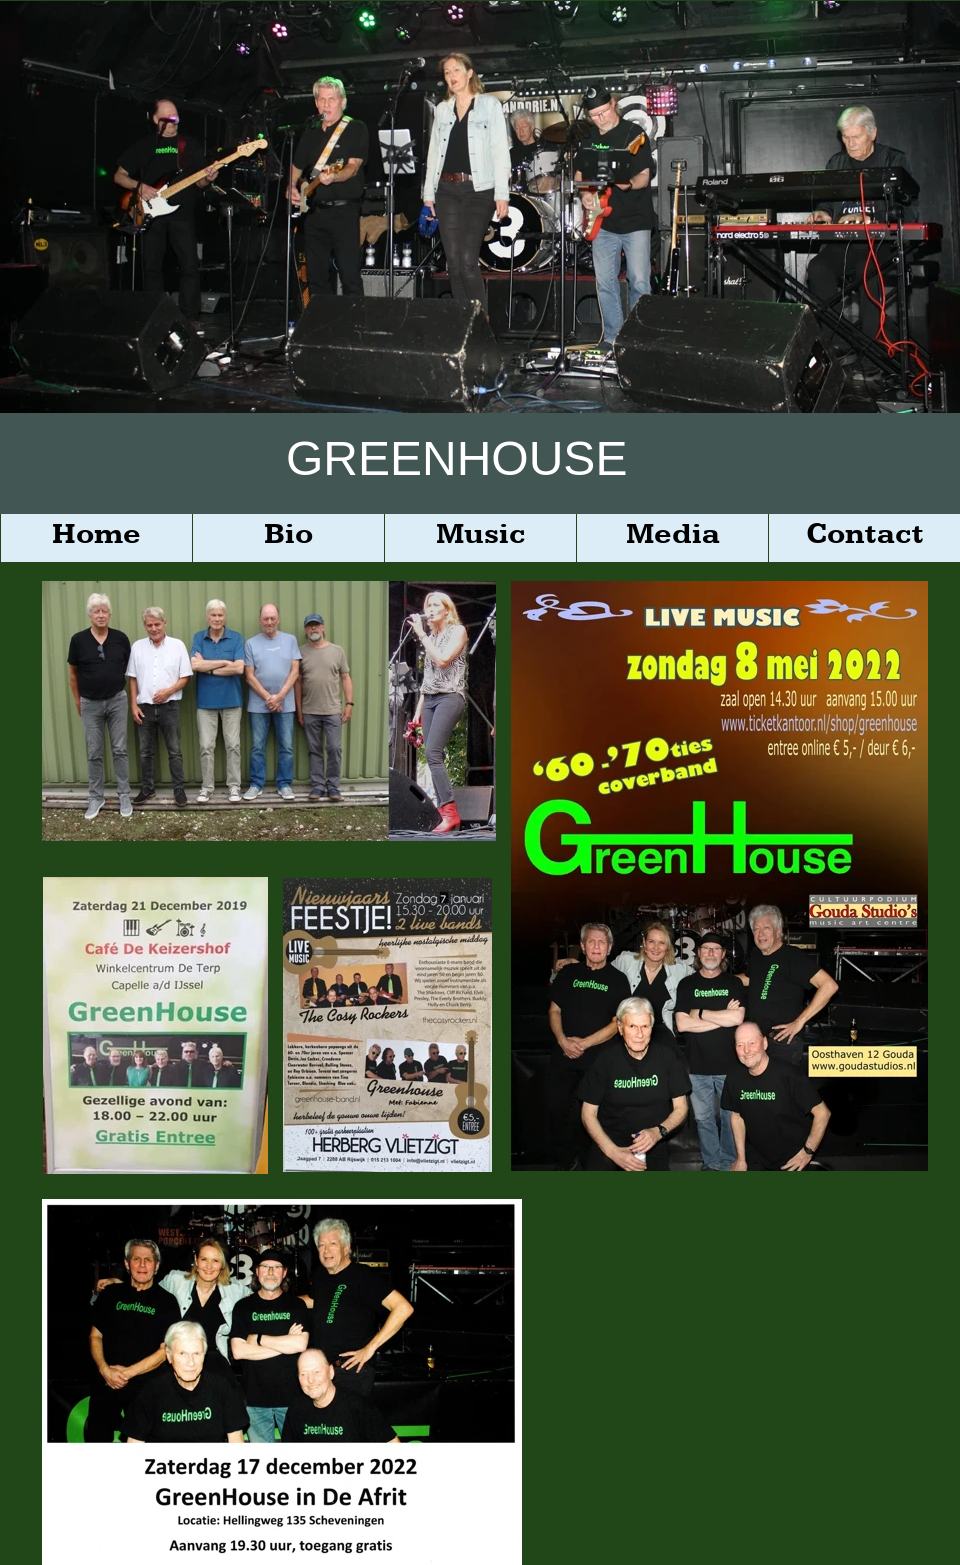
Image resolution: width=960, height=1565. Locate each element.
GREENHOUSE (456, 458)
